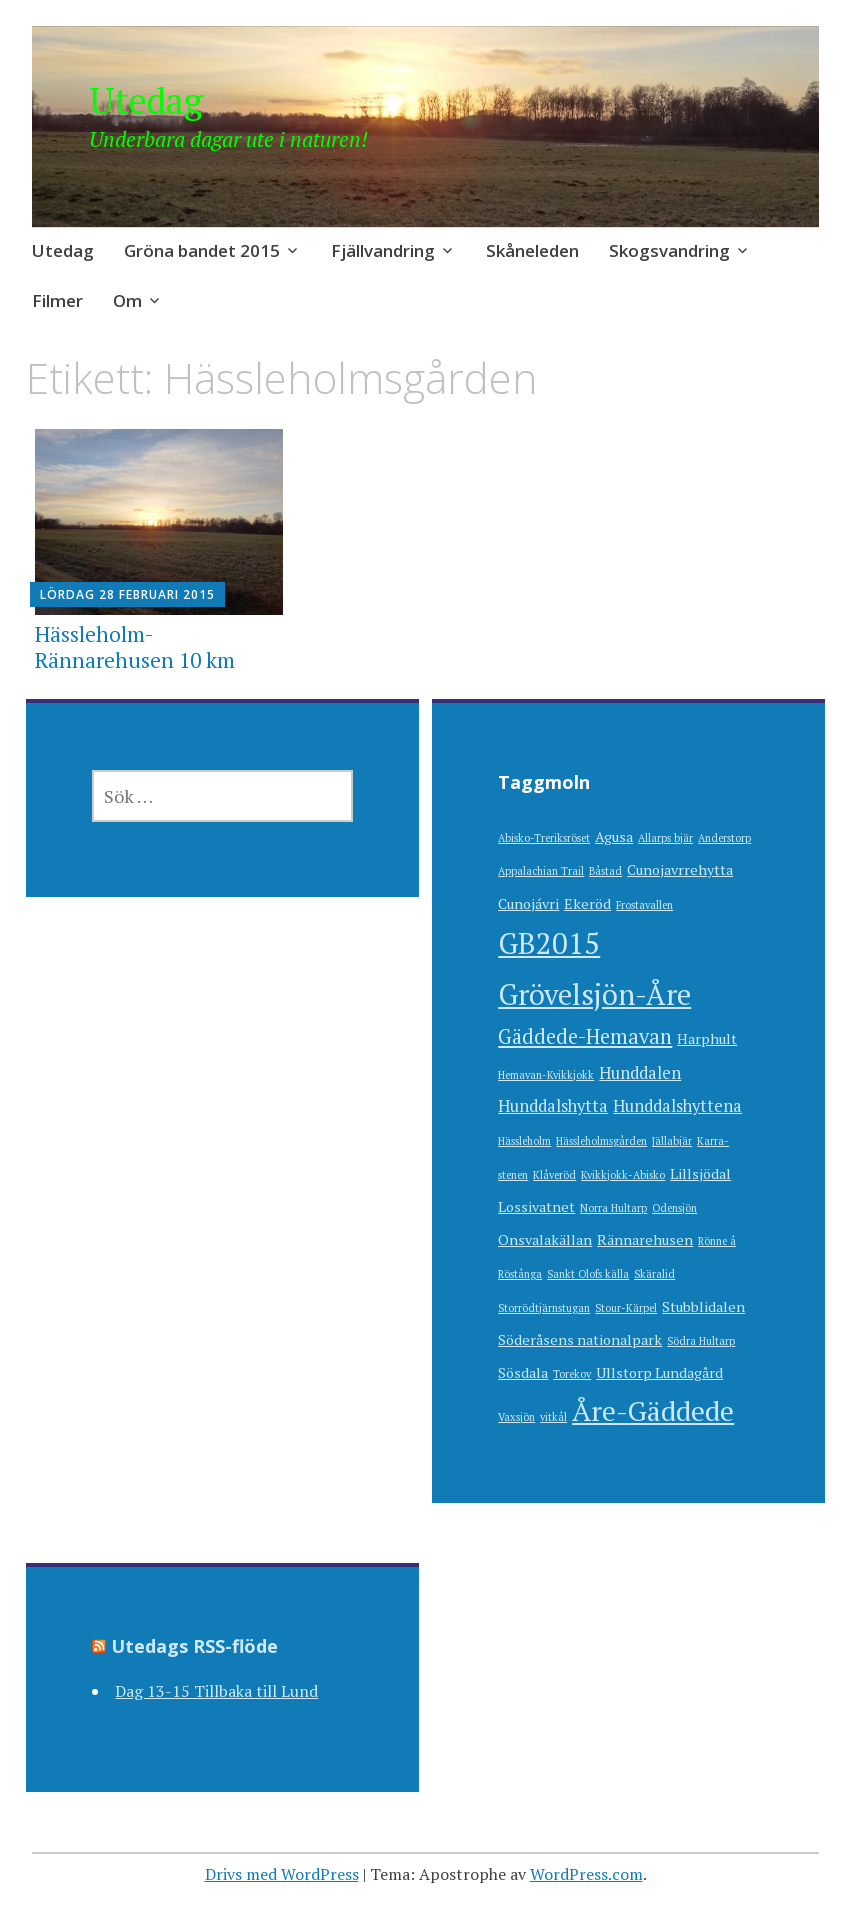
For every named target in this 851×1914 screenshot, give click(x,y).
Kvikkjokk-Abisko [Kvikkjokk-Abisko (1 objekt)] (623, 1175)
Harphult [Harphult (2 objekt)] (707, 1038)
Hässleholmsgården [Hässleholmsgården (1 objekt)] (601, 1141)
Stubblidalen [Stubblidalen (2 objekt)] (703, 1306)
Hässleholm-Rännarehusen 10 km (135, 646)
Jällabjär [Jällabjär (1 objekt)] (672, 1141)
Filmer (57, 300)
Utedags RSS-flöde (194, 1646)
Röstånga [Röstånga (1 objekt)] (520, 1274)
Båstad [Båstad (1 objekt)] (605, 871)
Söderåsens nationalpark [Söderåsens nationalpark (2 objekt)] (580, 1339)
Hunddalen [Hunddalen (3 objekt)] (640, 1073)
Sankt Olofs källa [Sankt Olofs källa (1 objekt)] (588, 1274)
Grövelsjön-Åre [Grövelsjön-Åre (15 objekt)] (594, 994)
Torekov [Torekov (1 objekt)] (572, 1374)
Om (127, 300)
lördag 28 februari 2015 (127, 594)
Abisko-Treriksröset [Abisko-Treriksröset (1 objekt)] (544, 838)
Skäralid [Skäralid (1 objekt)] (654, 1274)
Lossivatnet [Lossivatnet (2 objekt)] (536, 1206)
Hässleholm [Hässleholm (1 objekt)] (524, 1141)
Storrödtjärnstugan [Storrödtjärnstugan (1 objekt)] (544, 1308)
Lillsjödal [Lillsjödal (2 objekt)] (700, 1173)
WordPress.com (586, 1874)
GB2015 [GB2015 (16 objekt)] (549, 943)
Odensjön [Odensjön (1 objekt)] (674, 1208)
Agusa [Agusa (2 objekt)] (614, 836)
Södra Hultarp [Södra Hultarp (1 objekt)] (701, 1341)
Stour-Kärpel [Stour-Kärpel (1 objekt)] (626, 1308)
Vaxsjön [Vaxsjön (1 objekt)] (516, 1417)
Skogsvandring (669, 250)
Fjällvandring (383, 250)
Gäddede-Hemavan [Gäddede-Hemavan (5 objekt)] (585, 1036)
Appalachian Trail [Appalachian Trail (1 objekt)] (541, 871)
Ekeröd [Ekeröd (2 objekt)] (587, 903)
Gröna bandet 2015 (202, 250)
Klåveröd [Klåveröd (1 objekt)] (554, 1175)
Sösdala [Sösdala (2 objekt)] (523, 1372)
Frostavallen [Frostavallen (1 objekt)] (644, 905)
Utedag (146, 100)
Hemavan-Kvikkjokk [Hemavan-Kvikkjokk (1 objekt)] (546, 1075)
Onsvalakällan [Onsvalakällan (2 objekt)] (545, 1239)
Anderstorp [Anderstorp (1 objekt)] (724, 838)
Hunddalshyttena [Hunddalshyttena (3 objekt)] (677, 1106)
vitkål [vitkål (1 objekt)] (553, 1417)
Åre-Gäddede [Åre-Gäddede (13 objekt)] (653, 1410)
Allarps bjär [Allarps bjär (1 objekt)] (665, 838)
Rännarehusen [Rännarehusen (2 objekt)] (645, 1239)
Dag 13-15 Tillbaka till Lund (216, 1691)
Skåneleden (532, 250)
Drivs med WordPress (282, 1874)
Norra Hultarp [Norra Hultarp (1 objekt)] (613, 1208)
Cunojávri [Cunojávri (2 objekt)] (528, 903)
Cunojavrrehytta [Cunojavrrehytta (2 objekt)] (680, 869)
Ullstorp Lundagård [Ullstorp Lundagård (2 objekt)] (659, 1372)
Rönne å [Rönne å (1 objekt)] (717, 1241)
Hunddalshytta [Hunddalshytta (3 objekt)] (553, 1106)
